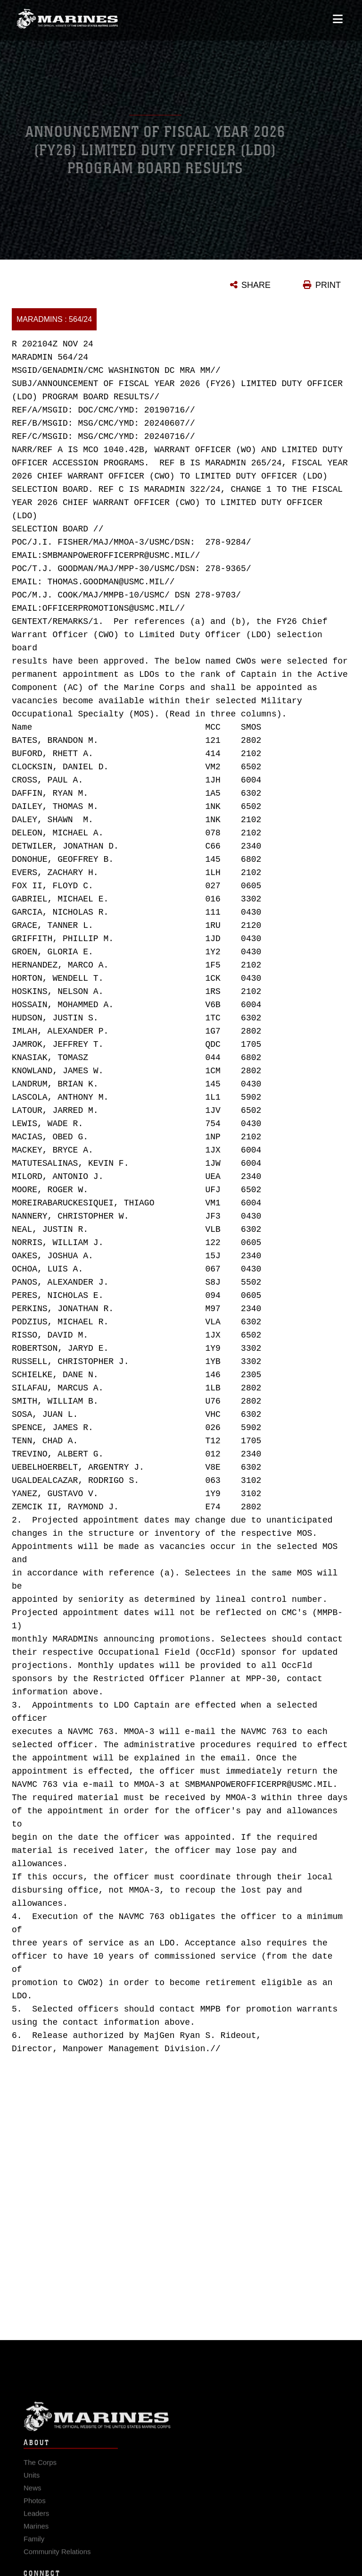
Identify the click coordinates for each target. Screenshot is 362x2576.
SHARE (256, 285)
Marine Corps (181, 2421)
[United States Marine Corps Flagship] (67, 17)
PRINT (328, 285)
